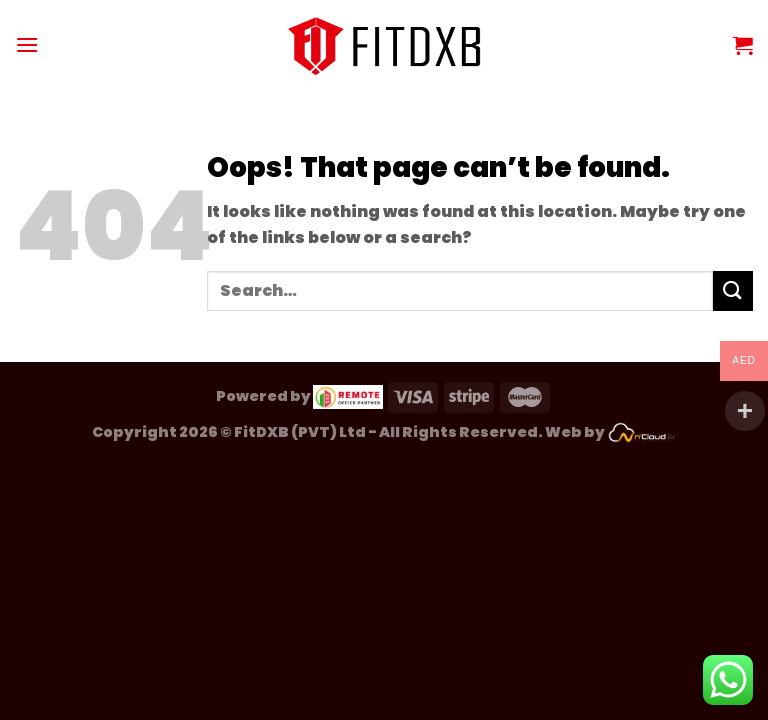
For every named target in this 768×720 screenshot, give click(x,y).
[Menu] (27, 44)
